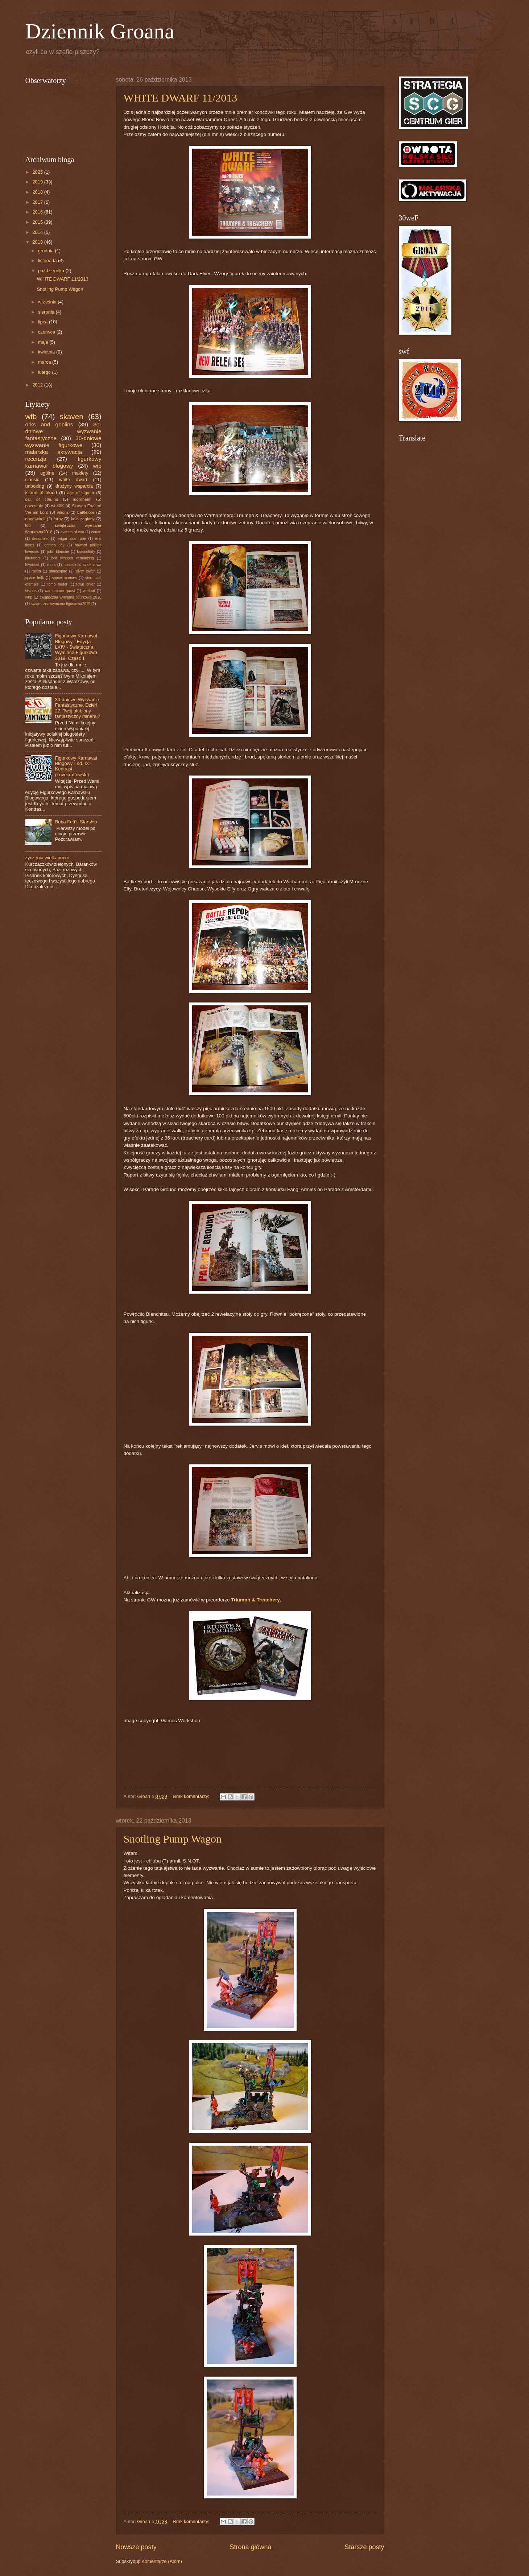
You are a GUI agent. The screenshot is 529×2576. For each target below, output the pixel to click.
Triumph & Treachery (255, 1600)
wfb (31, 416)
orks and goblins (49, 424)
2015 (38, 222)
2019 (38, 182)
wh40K (57, 506)
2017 (38, 202)
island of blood (41, 492)
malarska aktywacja (53, 452)
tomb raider (57, 584)
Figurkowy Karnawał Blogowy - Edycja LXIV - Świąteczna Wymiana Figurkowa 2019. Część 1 (76, 647)
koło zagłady (83, 519)
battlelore (86, 512)
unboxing (34, 486)
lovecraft (32, 565)
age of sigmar (80, 493)
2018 (38, 192)
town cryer (85, 584)
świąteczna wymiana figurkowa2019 (60, 604)
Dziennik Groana (100, 31)
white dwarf (73, 479)
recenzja (35, 459)
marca (45, 362)
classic (32, 479)
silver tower (85, 571)
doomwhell (35, 519)
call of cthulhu (41, 499)
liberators (33, 558)
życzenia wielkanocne (48, 857)
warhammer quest (60, 591)
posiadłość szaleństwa (82, 565)
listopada (48, 260)
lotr (28, 525)
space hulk (34, 578)
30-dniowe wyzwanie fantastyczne (63, 431)
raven (36, 571)
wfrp (28, 597)
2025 (38, 172)
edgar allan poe (72, 539)
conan (96, 532)
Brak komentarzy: (192, 1796)
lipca (43, 321)
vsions (63, 512)
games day (55, 545)
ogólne (47, 473)
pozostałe (34, 506)
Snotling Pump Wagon (173, 1839)
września (48, 302)
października (52, 270)
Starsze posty (364, 2547)
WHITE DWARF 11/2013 (180, 98)
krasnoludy (86, 552)
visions (31, 591)
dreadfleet (40, 539)
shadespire (58, 571)
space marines (64, 578)
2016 (38, 212)
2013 (38, 242)
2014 (38, 232)
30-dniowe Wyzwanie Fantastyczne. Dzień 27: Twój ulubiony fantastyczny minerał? (77, 708)
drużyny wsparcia (74, 486)
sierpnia (47, 312)
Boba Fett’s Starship (76, 821)
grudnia (46, 250)
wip (97, 466)
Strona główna (250, 2547)
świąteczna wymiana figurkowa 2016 (70, 597)
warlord (89, 591)
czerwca (47, 332)
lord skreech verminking (72, 558)
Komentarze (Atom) (161, 2561)
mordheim (82, 499)
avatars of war (72, 532)
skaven (71, 416)
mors (51, 565)
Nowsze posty (136, 2547)
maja (43, 342)
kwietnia (47, 352)
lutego (45, 372)
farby (58, 519)
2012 (38, 385)
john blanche (58, 552)
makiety (80, 473)
